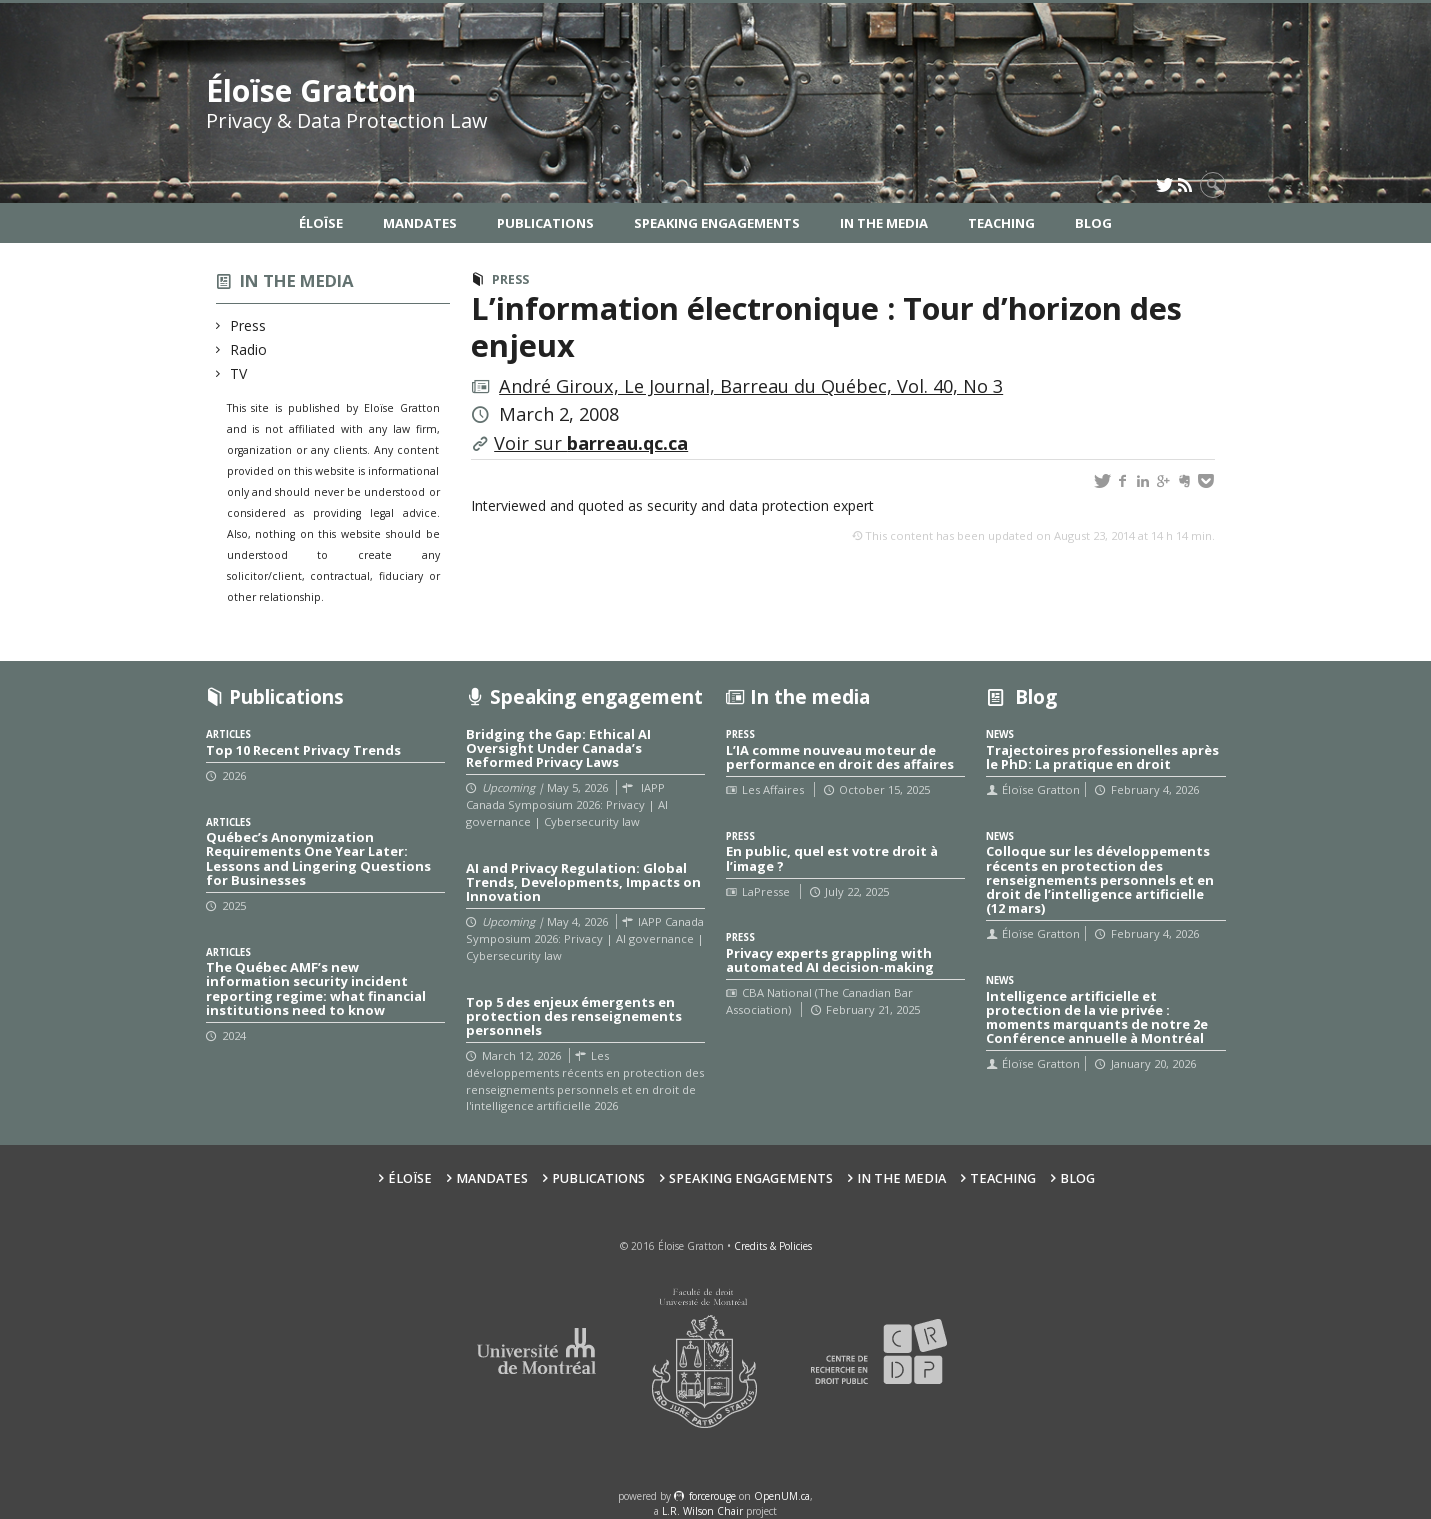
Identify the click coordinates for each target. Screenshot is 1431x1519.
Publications (545, 223)
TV (239, 373)
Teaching (1001, 223)
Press (248, 325)
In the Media (884, 223)
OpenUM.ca (782, 1496)
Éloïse (321, 223)
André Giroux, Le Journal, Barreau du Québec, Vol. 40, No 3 (751, 386)
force (712, 1496)
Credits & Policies (773, 1246)
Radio (249, 349)
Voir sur (591, 443)
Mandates (420, 223)
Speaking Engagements (717, 223)
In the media (297, 280)
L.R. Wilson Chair (702, 1511)
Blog (1093, 223)
